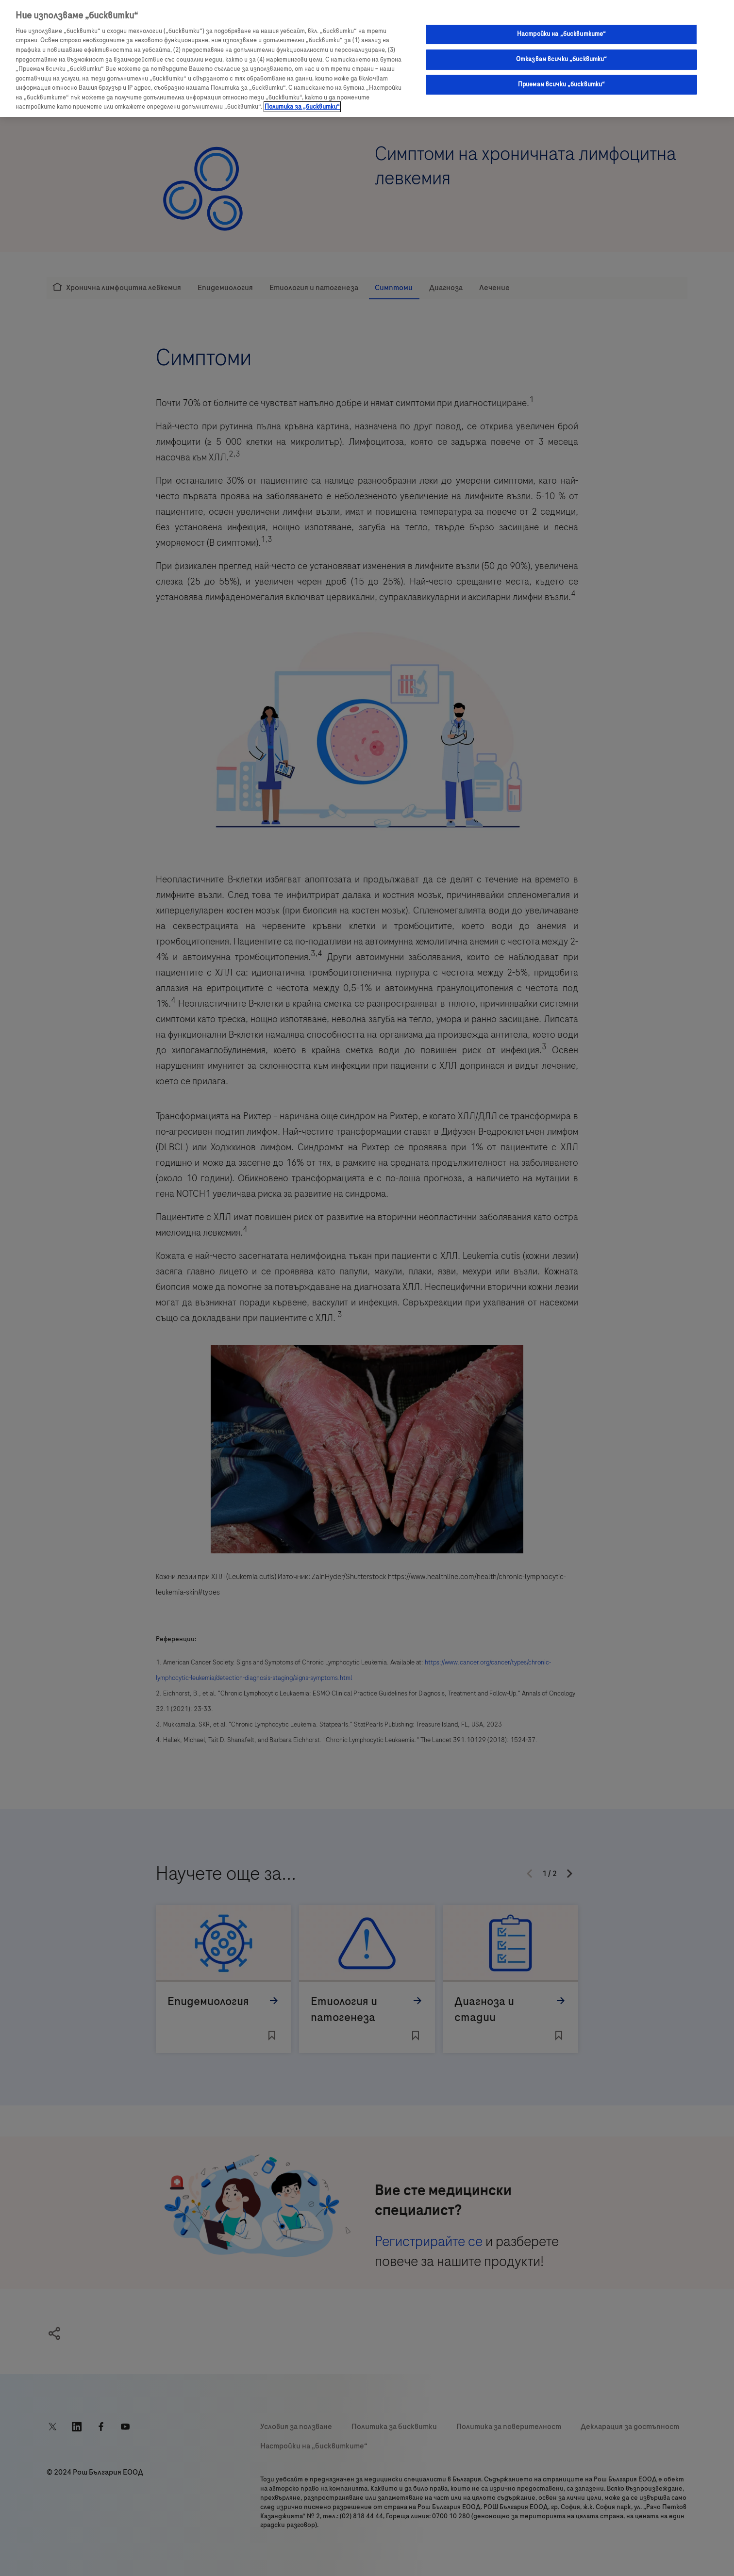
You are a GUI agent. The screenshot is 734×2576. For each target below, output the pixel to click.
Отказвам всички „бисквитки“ (561, 59)
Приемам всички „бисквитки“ (561, 84)
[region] (367, 58)
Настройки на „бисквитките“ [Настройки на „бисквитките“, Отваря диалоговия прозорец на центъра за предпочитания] (561, 34)
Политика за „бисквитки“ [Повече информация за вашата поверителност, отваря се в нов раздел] (302, 106)
